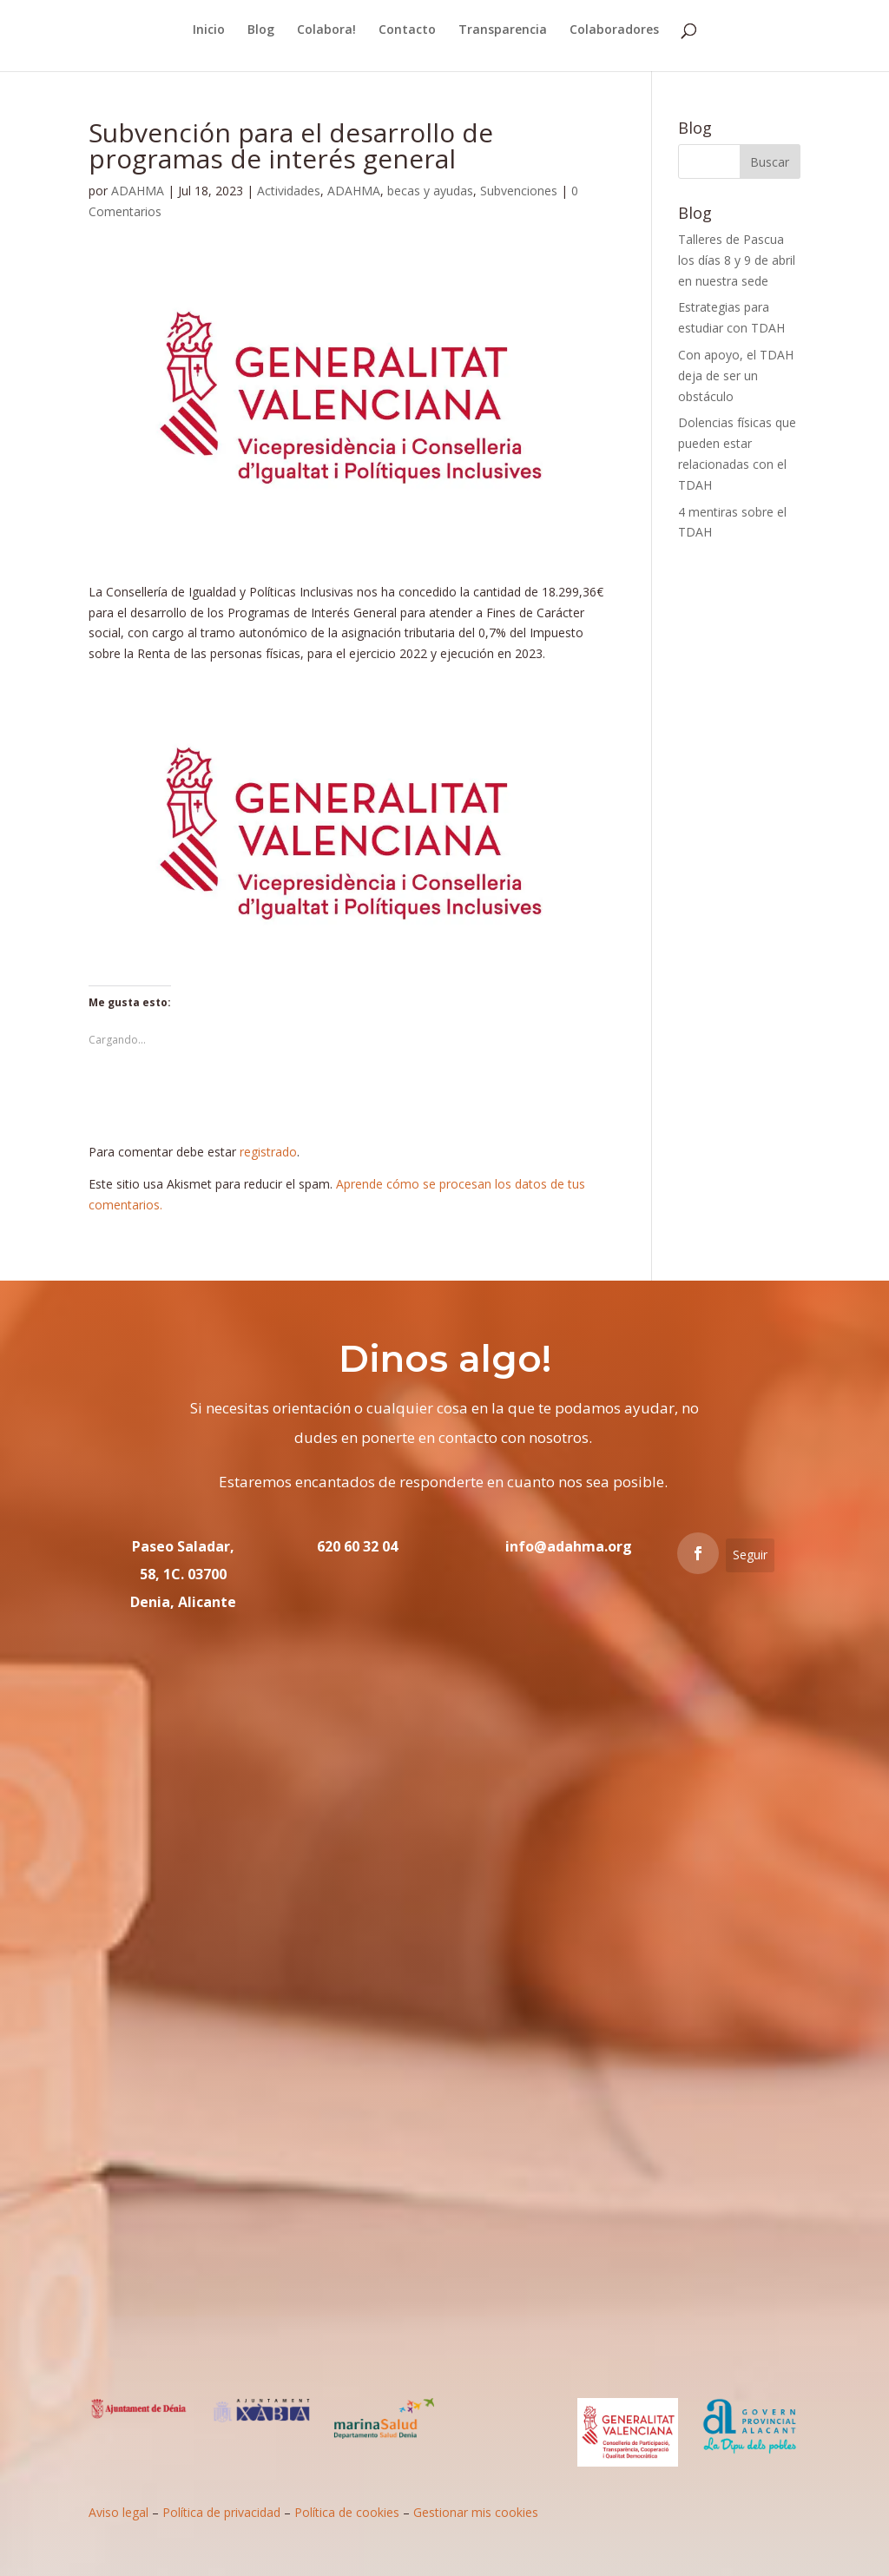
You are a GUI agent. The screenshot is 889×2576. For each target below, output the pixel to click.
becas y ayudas (430, 190)
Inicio (209, 42)
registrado (268, 1151)
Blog (260, 42)
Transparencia (502, 42)
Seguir (750, 1554)
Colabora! (326, 42)
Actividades (288, 190)
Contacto (407, 42)
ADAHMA (137, 190)
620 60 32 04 (357, 1546)
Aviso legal (118, 2512)
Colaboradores (614, 42)
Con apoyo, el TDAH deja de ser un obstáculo (736, 375)
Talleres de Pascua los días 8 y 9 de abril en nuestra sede (736, 260)
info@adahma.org (568, 1546)
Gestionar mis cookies (475, 2512)
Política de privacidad (221, 2512)
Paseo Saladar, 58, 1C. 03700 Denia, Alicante (183, 1574)
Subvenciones (518, 190)
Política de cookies (346, 2512)
